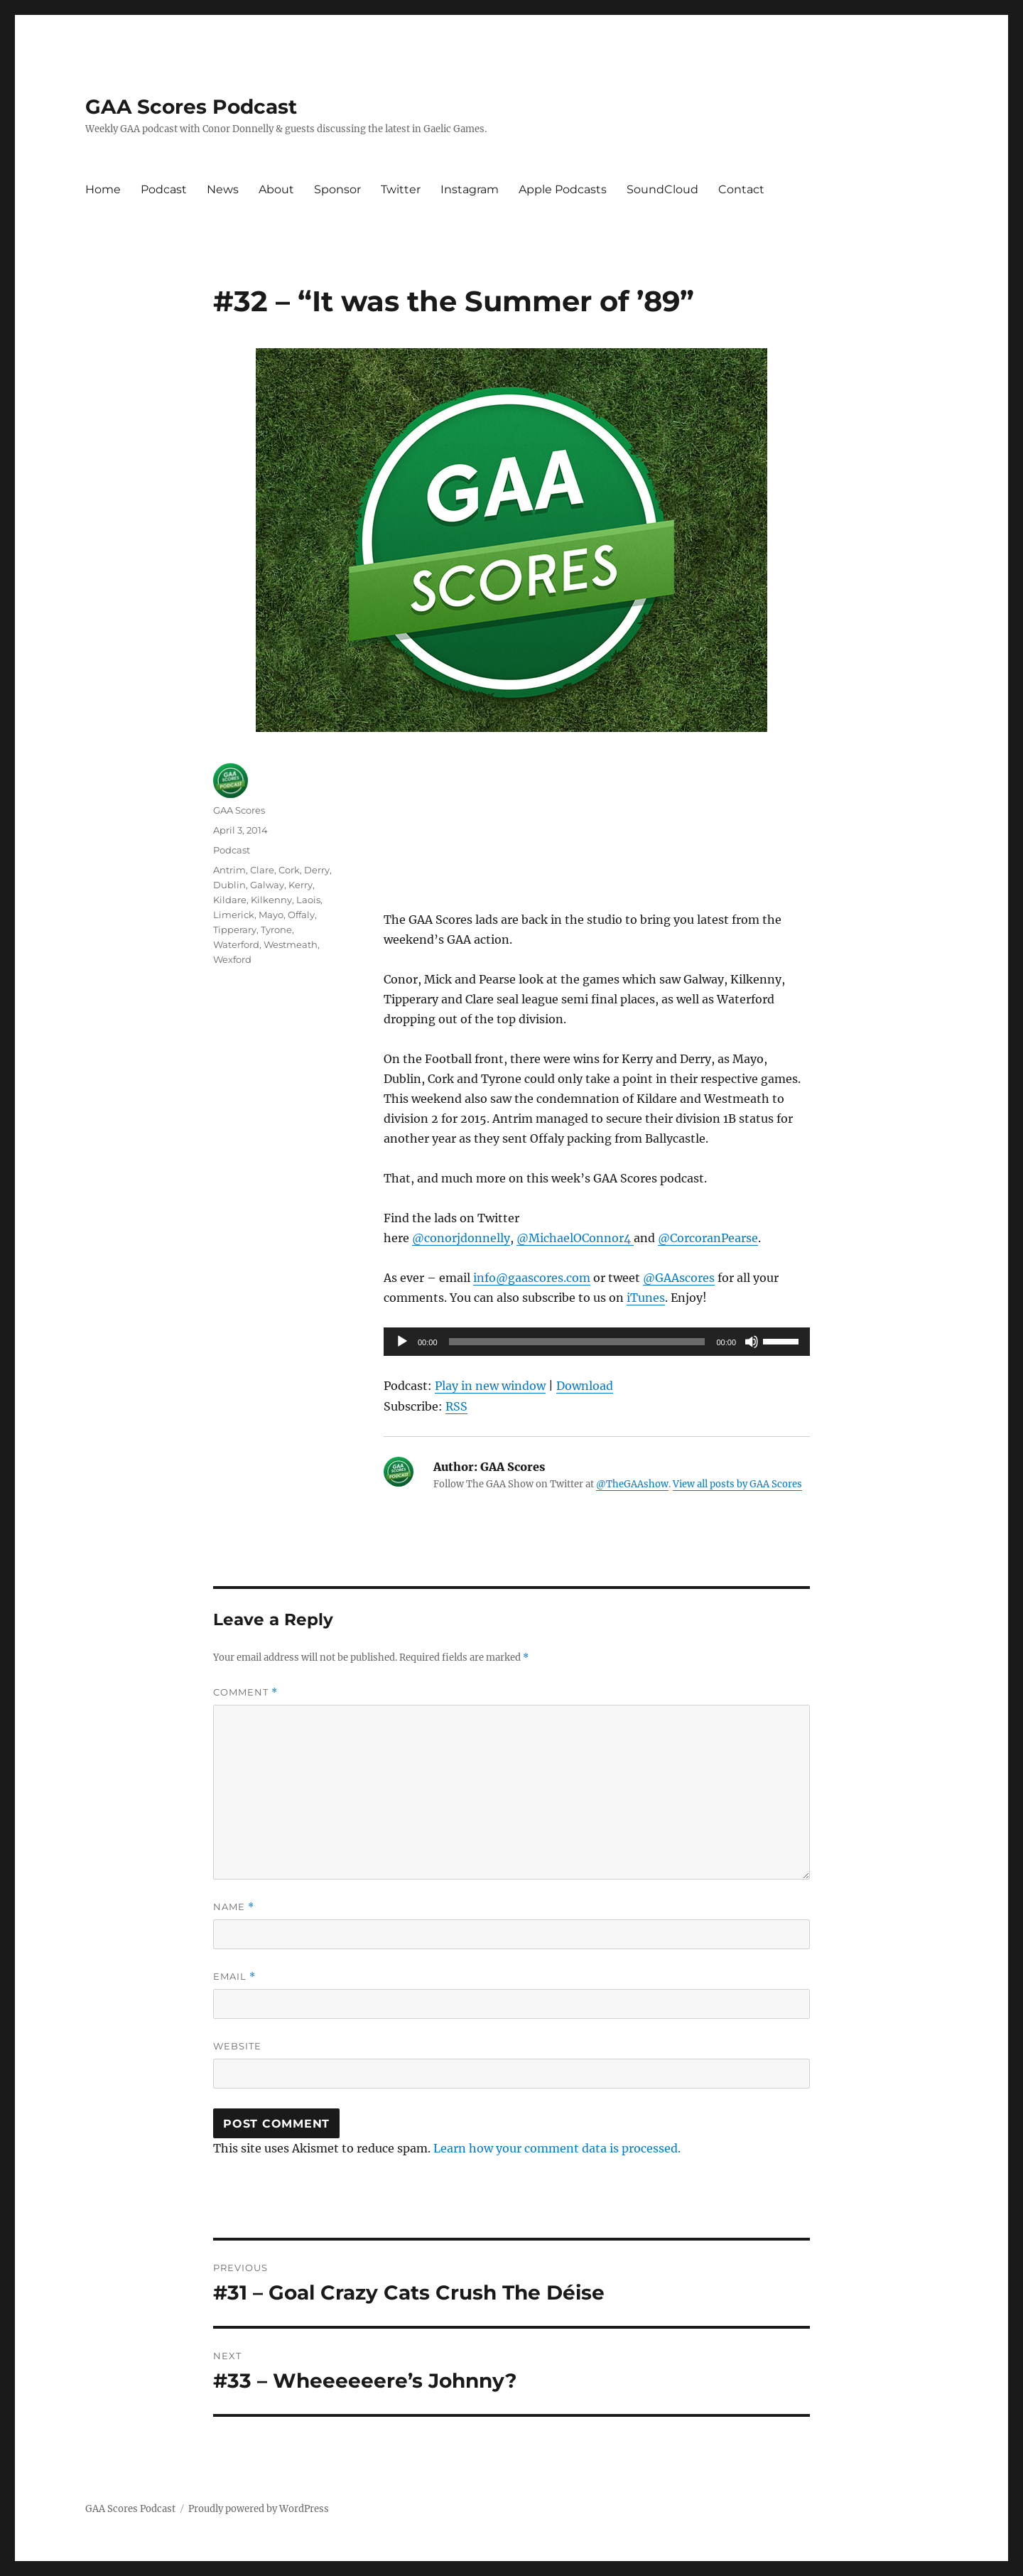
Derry (317, 869)
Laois (308, 899)
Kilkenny (271, 899)
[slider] (577, 1341)
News (223, 189)
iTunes (646, 1297)
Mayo (271, 914)
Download (584, 1386)
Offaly (301, 914)
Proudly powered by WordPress (258, 2509)
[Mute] (752, 1342)
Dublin (229, 884)
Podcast (164, 189)
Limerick (233, 914)
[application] (597, 1341)
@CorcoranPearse (708, 1238)
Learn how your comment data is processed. (557, 2148)
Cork (289, 869)
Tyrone (276, 929)
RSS (456, 1406)
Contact (741, 189)
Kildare (230, 899)
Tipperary (234, 929)
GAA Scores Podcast (191, 107)
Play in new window (490, 1386)
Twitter (401, 189)
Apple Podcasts (563, 189)
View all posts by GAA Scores (737, 1484)
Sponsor (337, 189)
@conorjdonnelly (461, 1238)
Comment (245, 1692)
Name (233, 1907)
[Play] (402, 1342)
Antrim (229, 869)
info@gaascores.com (531, 1278)
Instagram (469, 189)
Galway (267, 884)
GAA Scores (239, 810)
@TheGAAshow (632, 1484)
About (276, 189)
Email (234, 1977)
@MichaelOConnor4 (575, 1238)
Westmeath (291, 944)
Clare (262, 869)
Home (103, 189)
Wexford (232, 959)
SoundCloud (662, 189)
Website (237, 2046)
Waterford (236, 944)
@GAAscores (679, 1278)
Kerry (300, 884)
